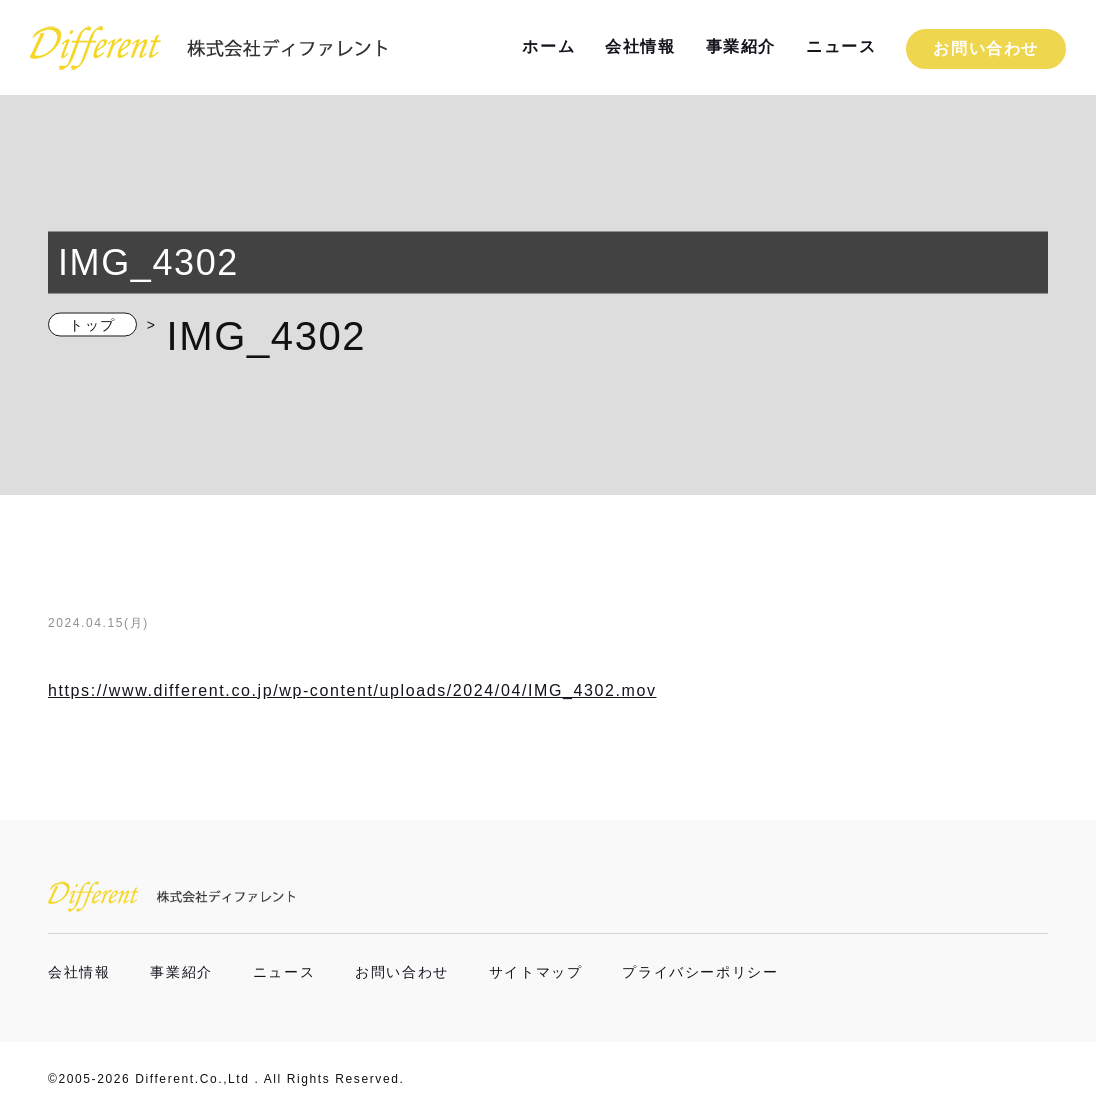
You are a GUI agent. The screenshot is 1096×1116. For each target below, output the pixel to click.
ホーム (548, 46)
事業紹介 (741, 46)
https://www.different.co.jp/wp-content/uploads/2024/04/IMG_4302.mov (352, 690)
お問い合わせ (986, 48)
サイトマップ (536, 972)
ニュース (841, 46)
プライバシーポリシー (700, 972)
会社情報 (640, 46)
